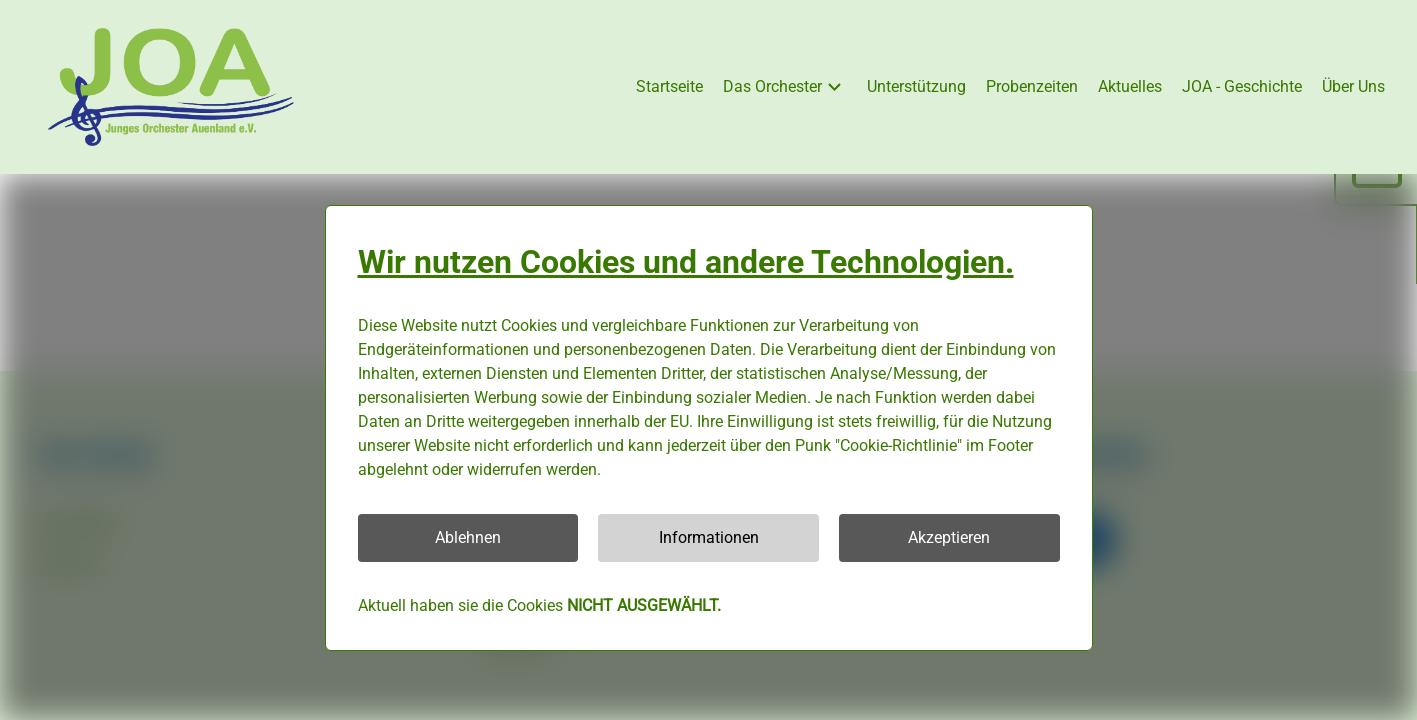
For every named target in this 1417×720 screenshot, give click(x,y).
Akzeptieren (949, 537)
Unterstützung (916, 86)
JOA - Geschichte (1242, 86)
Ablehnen (468, 537)
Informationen (709, 537)
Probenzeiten (1032, 86)
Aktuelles (1130, 86)
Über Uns (1353, 86)
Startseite (669, 86)
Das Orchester (785, 86)
